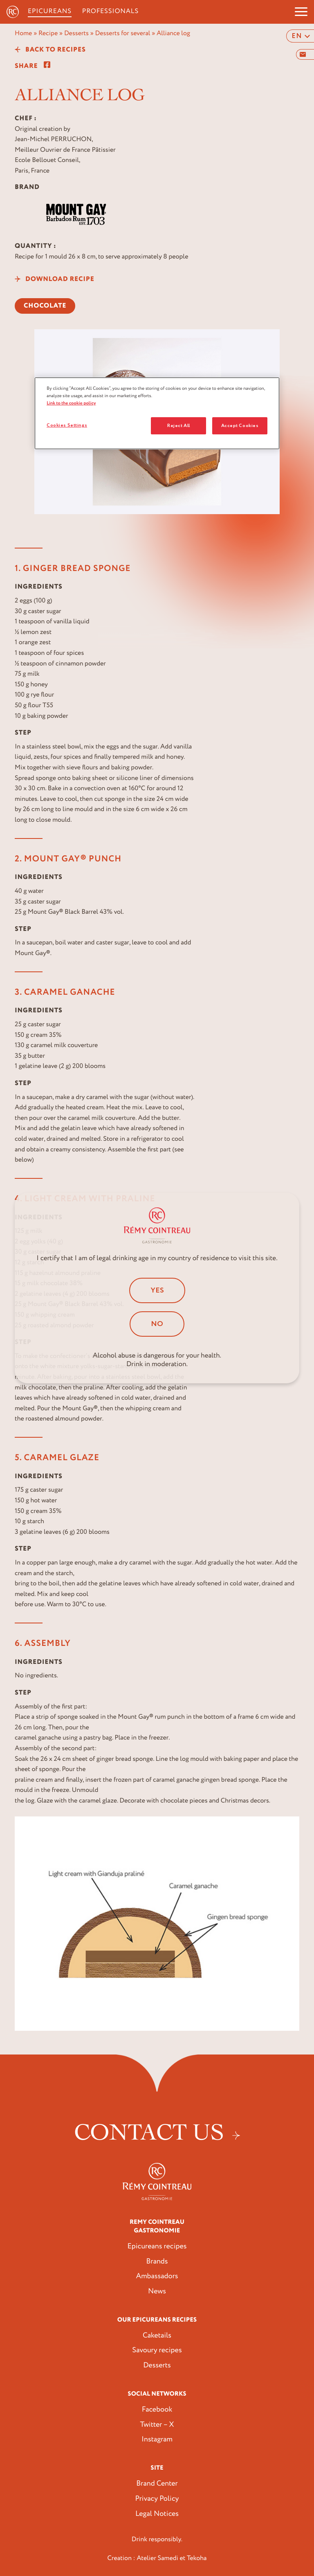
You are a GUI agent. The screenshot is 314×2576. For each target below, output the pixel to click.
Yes (157, 1290)
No (157, 1324)
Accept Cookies (240, 425)
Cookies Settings (67, 425)
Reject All (178, 425)
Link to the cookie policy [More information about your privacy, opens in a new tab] (71, 403)
